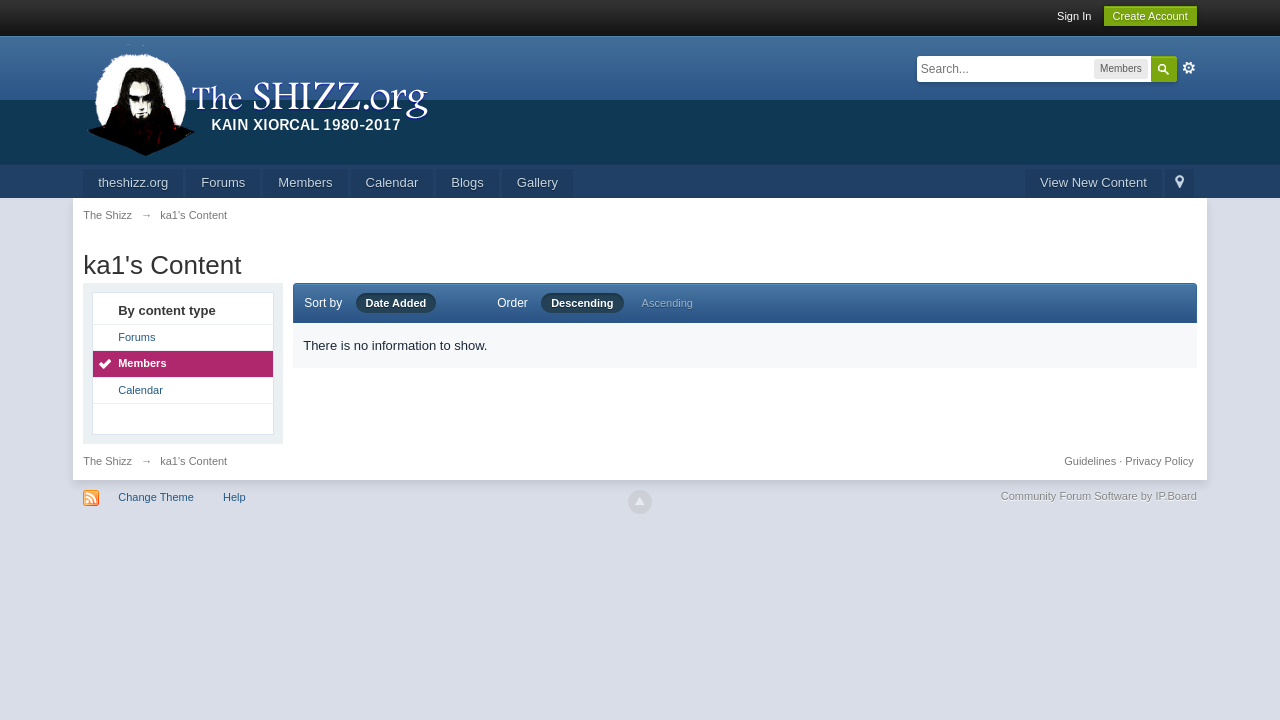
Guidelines (1090, 461)
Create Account (1150, 16)
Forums (223, 182)
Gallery (537, 182)
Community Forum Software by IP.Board (1099, 496)
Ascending (667, 303)
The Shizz (107, 461)
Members (305, 182)
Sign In (1074, 16)
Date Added (396, 303)
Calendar (392, 182)
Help (234, 497)
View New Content (1093, 182)
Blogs (467, 182)
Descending (582, 303)
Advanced (1189, 68)
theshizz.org (133, 182)
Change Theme (156, 497)
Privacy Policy (1159, 461)
